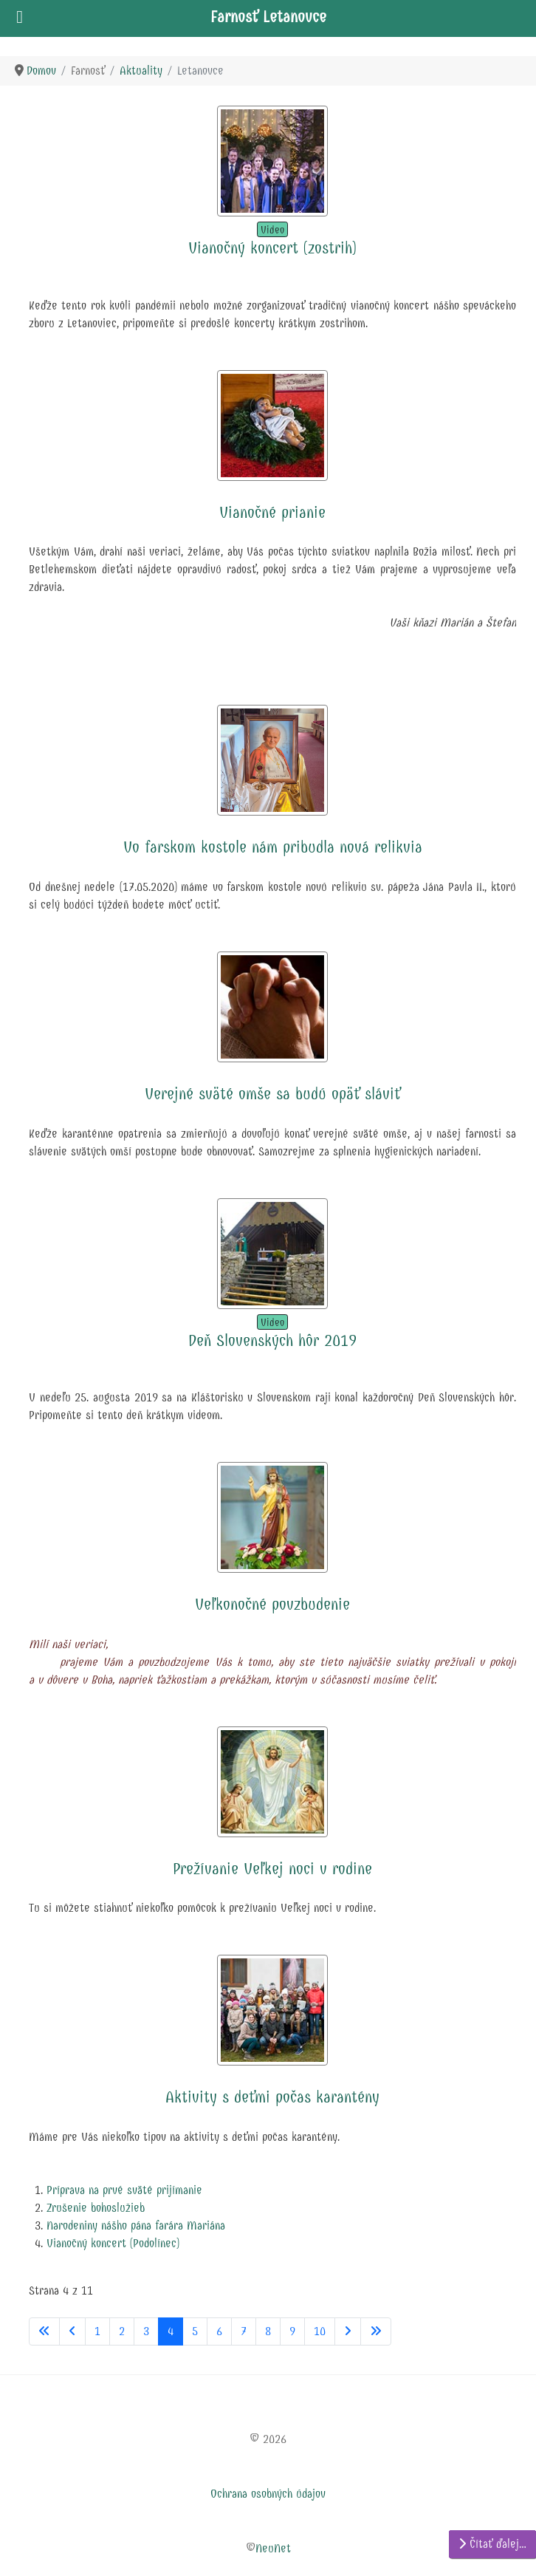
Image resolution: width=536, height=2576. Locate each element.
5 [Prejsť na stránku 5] (195, 2331)
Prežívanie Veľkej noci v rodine (272, 1869)
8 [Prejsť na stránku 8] (268, 2331)
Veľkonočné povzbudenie (272, 1604)
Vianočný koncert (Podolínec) (113, 2243)
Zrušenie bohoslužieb (96, 2208)
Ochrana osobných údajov (268, 2494)
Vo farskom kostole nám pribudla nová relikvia (272, 847)
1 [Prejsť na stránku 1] (97, 2331)
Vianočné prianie (272, 512)
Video (272, 230)
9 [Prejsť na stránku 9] (292, 2331)
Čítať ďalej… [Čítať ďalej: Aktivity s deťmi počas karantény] (492, 2544)
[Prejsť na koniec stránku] (375, 2331)
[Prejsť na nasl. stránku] (347, 2331)
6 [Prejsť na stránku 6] (219, 2331)
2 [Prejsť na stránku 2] (122, 2331)
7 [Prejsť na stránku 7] (244, 2331)
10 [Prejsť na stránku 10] (320, 2331)
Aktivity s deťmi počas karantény (272, 2097)
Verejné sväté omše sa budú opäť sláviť (272, 1094)
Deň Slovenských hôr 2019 (272, 1340)
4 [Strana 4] (170, 2331)
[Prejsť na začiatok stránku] (44, 2331)
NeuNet (273, 2548)
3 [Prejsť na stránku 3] (146, 2331)
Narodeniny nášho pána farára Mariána (136, 2225)
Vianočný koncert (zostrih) (272, 248)
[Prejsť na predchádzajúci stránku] (72, 2331)
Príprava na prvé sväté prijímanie (124, 2190)
